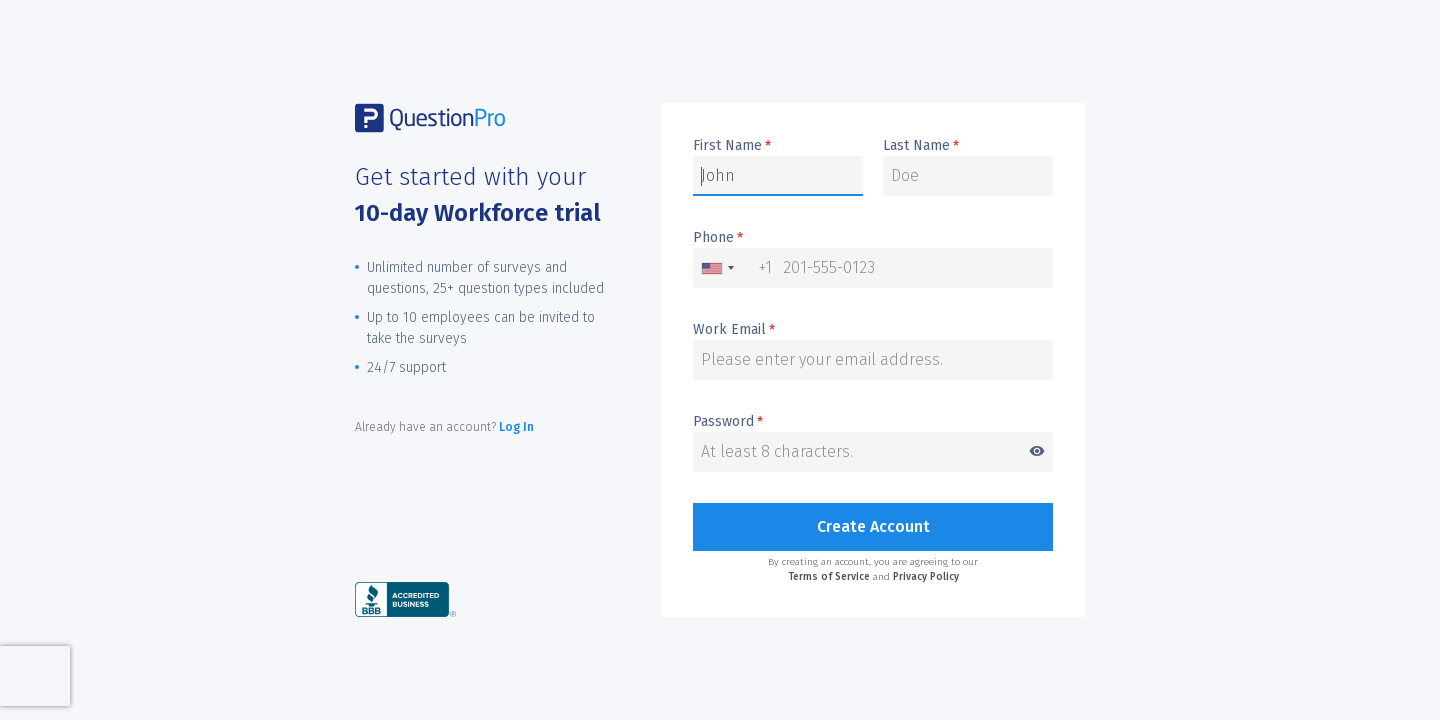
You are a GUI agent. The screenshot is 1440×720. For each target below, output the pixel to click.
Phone (718, 238)
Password (873, 422)
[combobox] (733, 268)
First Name (732, 146)
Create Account (873, 526)
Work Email (734, 330)
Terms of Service (829, 577)
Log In (516, 427)
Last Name (921, 146)
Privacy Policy (926, 577)
